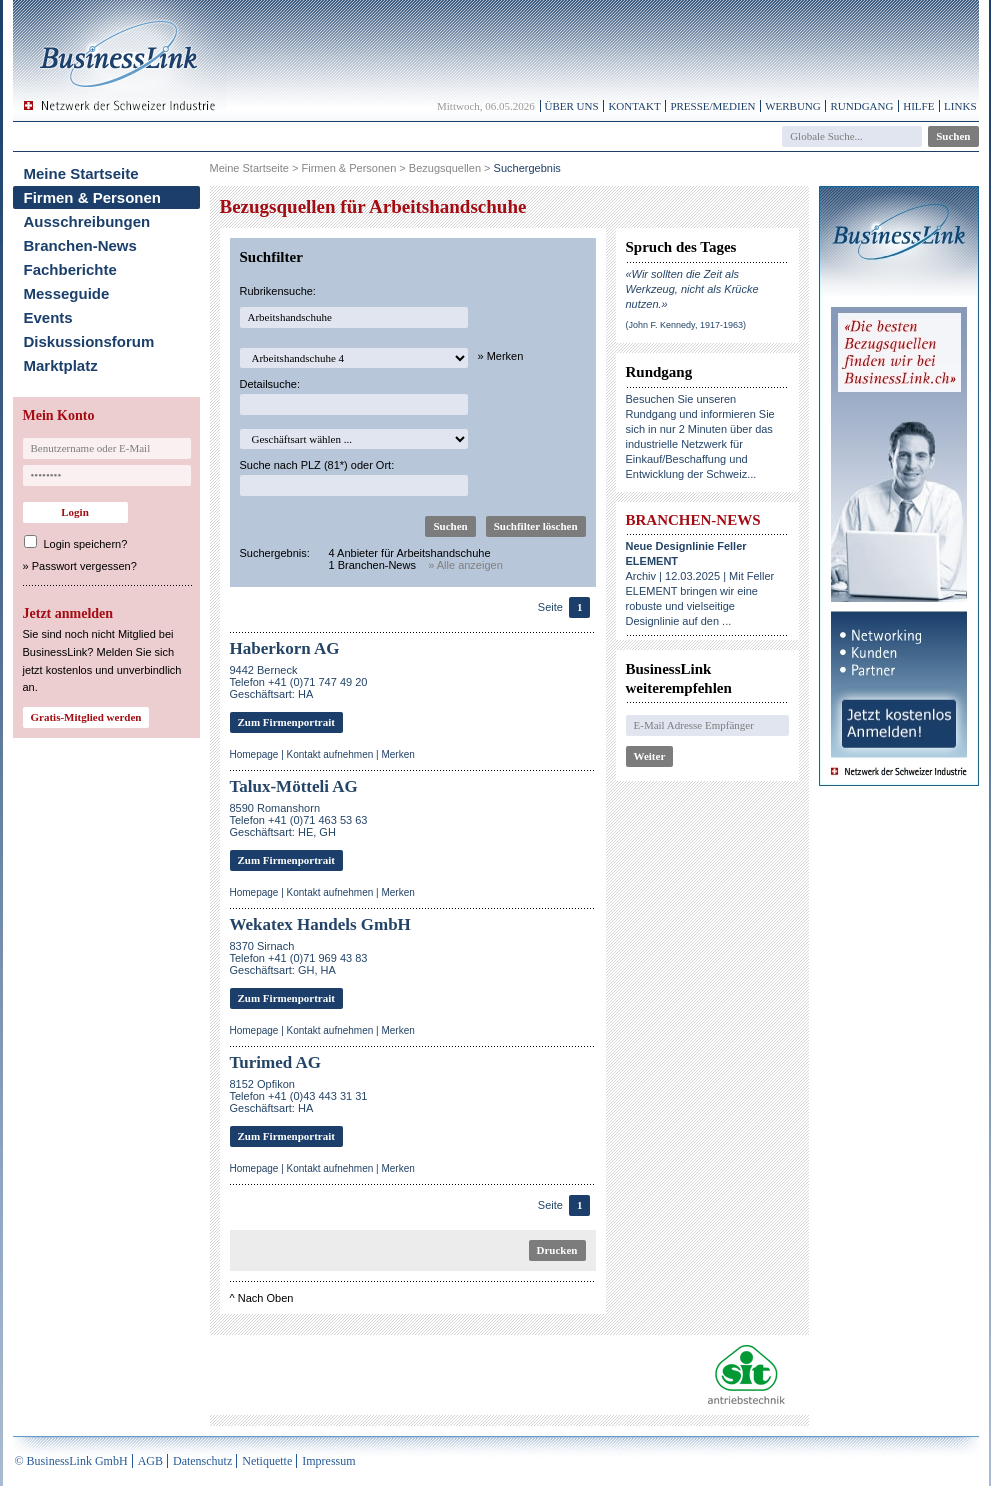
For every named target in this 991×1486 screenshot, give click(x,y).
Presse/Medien (712, 106)
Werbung (793, 106)
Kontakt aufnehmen (330, 754)
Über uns (572, 106)
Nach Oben (266, 1298)
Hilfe (918, 106)
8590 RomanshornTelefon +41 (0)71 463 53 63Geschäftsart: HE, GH (299, 820)
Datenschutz (202, 1461)
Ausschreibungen (87, 221)
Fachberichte (70, 269)
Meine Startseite (81, 173)
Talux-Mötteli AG (294, 786)
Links (960, 106)
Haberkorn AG (285, 648)
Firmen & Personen (93, 197)
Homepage (254, 754)
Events (48, 317)
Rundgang (861, 106)
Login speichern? (86, 544)
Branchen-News (80, 245)
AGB (150, 1461)
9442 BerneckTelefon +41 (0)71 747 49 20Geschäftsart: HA (299, 682)
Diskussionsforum (89, 341)
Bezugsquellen (445, 168)
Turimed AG (275, 1062)
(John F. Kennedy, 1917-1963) (686, 325)
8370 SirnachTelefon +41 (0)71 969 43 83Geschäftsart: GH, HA (299, 958)
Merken (397, 754)
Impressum (328, 1461)
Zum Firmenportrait (286, 722)
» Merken (501, 356)
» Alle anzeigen (465, 565)
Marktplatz (61, 365)
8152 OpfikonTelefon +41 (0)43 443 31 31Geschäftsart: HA (299, 1096)
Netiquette (267, 1461)
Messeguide (67, 293)
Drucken (557, 1250)
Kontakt (634, 106)
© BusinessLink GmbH (71, 1461)
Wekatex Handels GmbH (320, 924)
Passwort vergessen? (84, 566)
